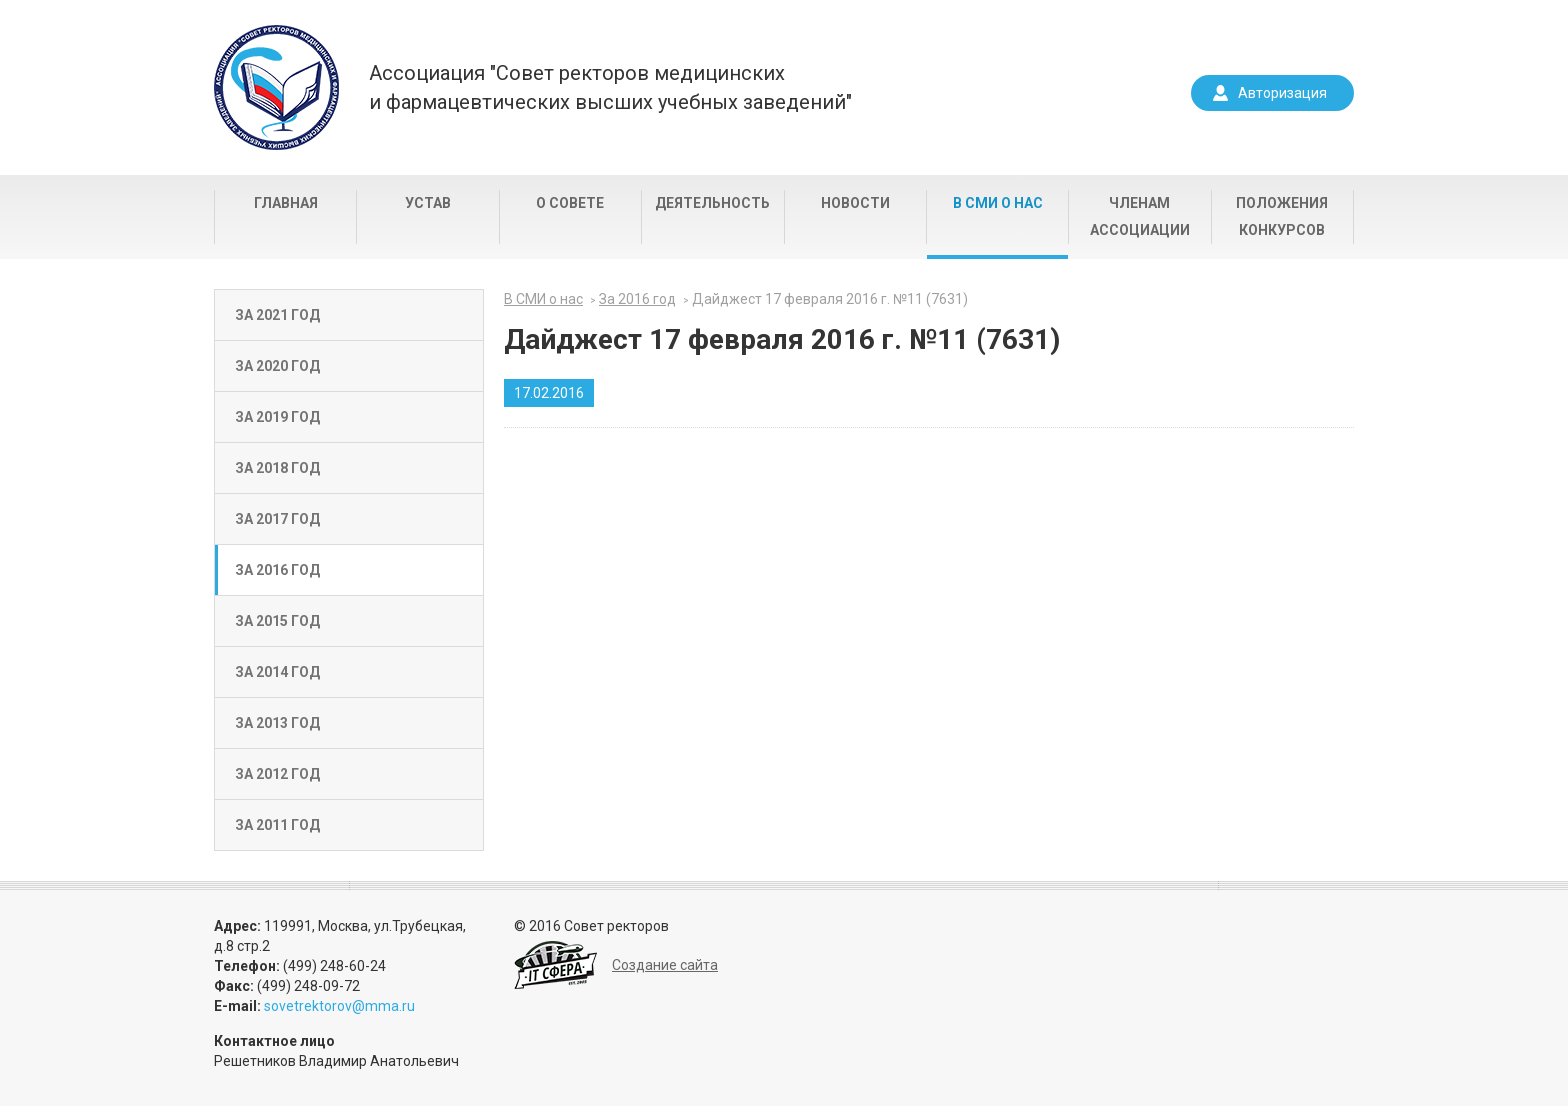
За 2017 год (277, 519)
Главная (286, 203)
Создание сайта (665, 965)
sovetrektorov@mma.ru (339, 1006)
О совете (570, 203)
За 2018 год (277, 468)
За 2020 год (277, 366)
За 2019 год (277, 417)
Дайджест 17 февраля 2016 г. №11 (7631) (830, 299)
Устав (428, 203)
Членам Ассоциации (1140, 216)
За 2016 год (277, 570)
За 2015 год (277, 621)
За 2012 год (277, 774)
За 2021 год (277, 315)
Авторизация (1282, 93)
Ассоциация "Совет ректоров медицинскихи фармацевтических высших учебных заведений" (610, 87)
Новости (855, 203)
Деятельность (712, 203)
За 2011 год (277, 825)
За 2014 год (277, 672)
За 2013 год (277, 723)
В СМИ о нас (998, 203)
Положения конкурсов (1282, 216)
